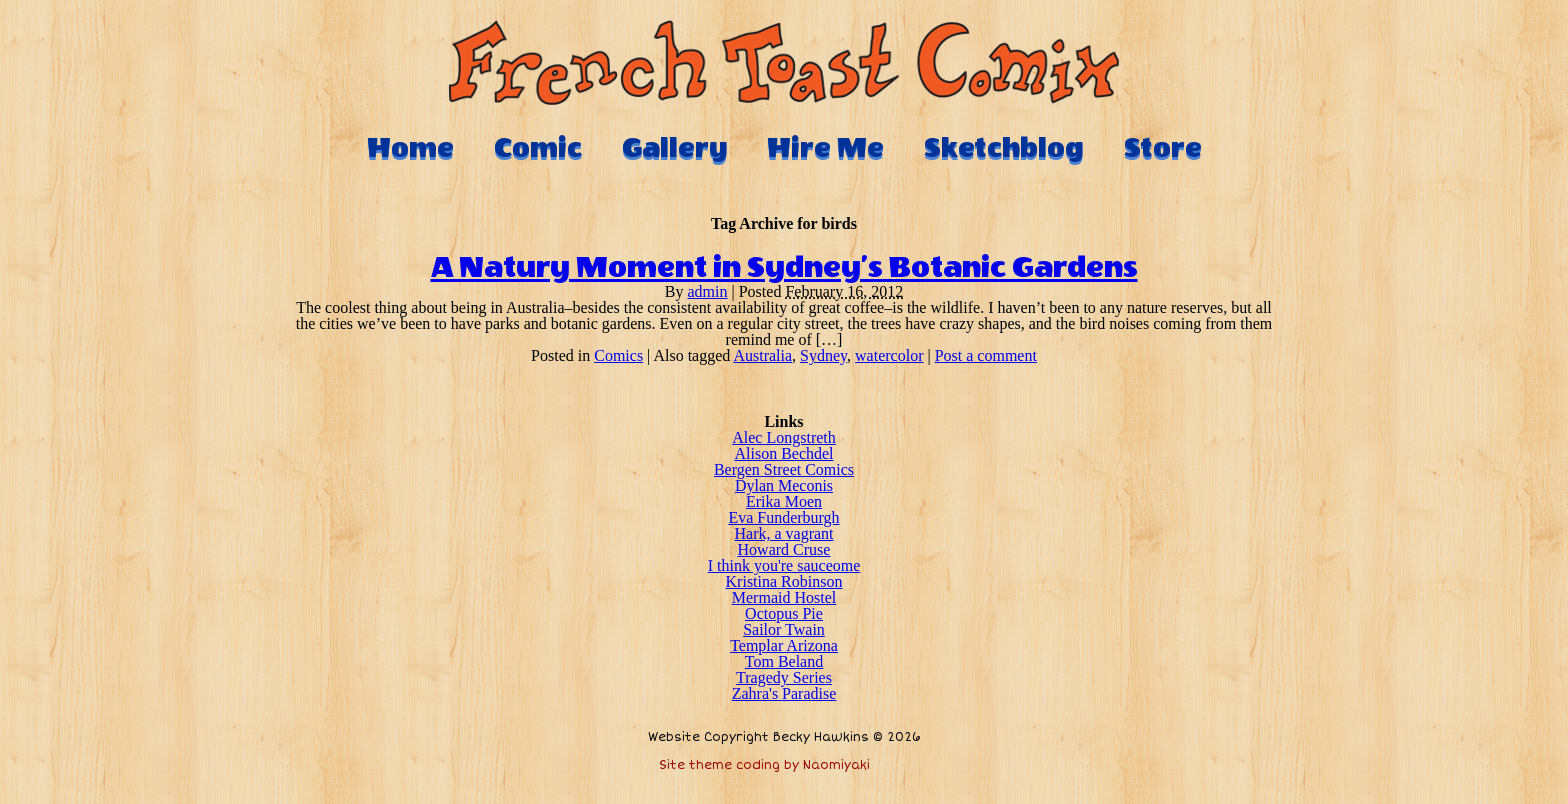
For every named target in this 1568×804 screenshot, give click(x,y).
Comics (618, 355)
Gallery (674, 148)
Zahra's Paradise (784, 693)
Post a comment (986, 355)
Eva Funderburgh (783, 517)
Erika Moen (784, 501)
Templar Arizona (784, 645)
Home (410, 148)
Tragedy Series (784, 677)
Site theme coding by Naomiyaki (764, 765)
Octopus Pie (784, 613)
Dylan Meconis (784, 485)
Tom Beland (784, 661)
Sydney (823, 355)
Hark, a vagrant (783, 533)
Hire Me (825, 148)
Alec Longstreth (784, 437)
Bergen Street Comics (784, 469)
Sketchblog (1004, 148)
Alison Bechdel (783, 453)
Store (1163, 148)
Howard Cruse (784, 549)
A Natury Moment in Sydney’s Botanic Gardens (784, 268)
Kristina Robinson (784, 581)
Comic (538, 148)
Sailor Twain (784, 629)
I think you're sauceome (784, 565)
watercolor (889, 355)
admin (708, 291)
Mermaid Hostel (784, 597)
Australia (762, 355)
